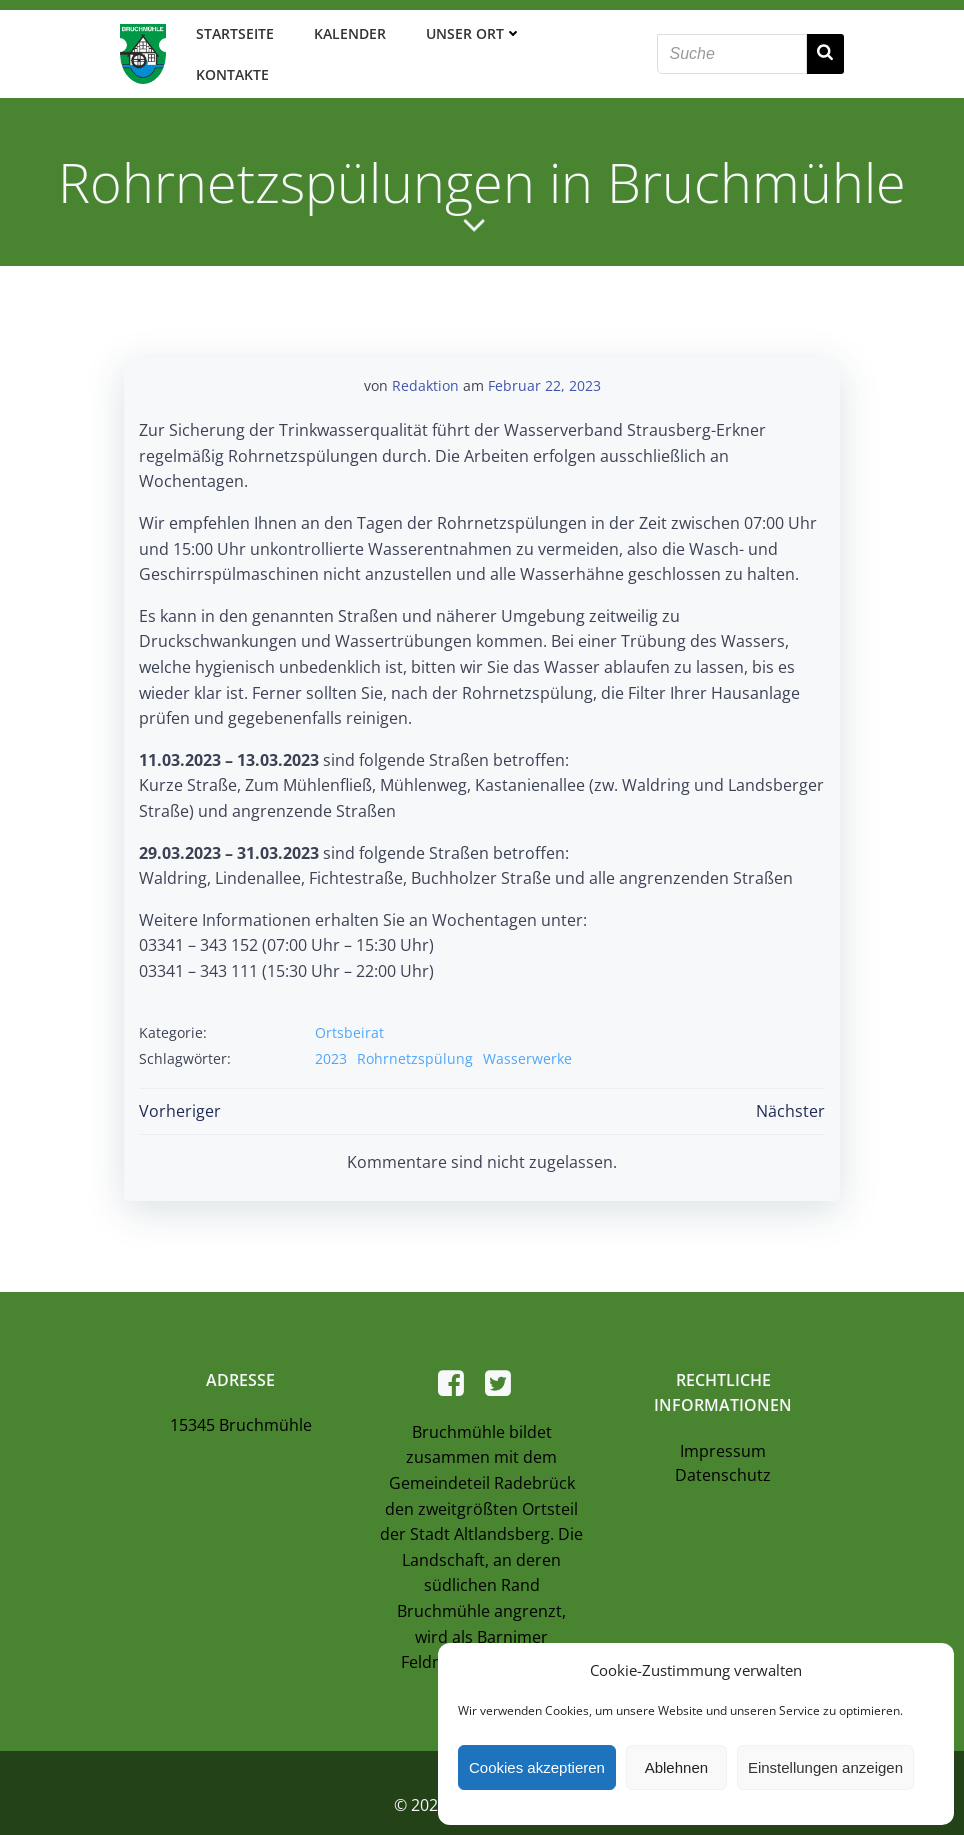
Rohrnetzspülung (415, 1028)
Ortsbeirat (349, 1003)
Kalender (346, 39)
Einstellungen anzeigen (825, 1767)
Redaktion (425, 355)
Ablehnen (676, 1767)
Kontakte (594, 39)
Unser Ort (470, 39)
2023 (331, 1028)
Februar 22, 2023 (544, 355)
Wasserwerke (527, 1028)
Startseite (231, 39)
